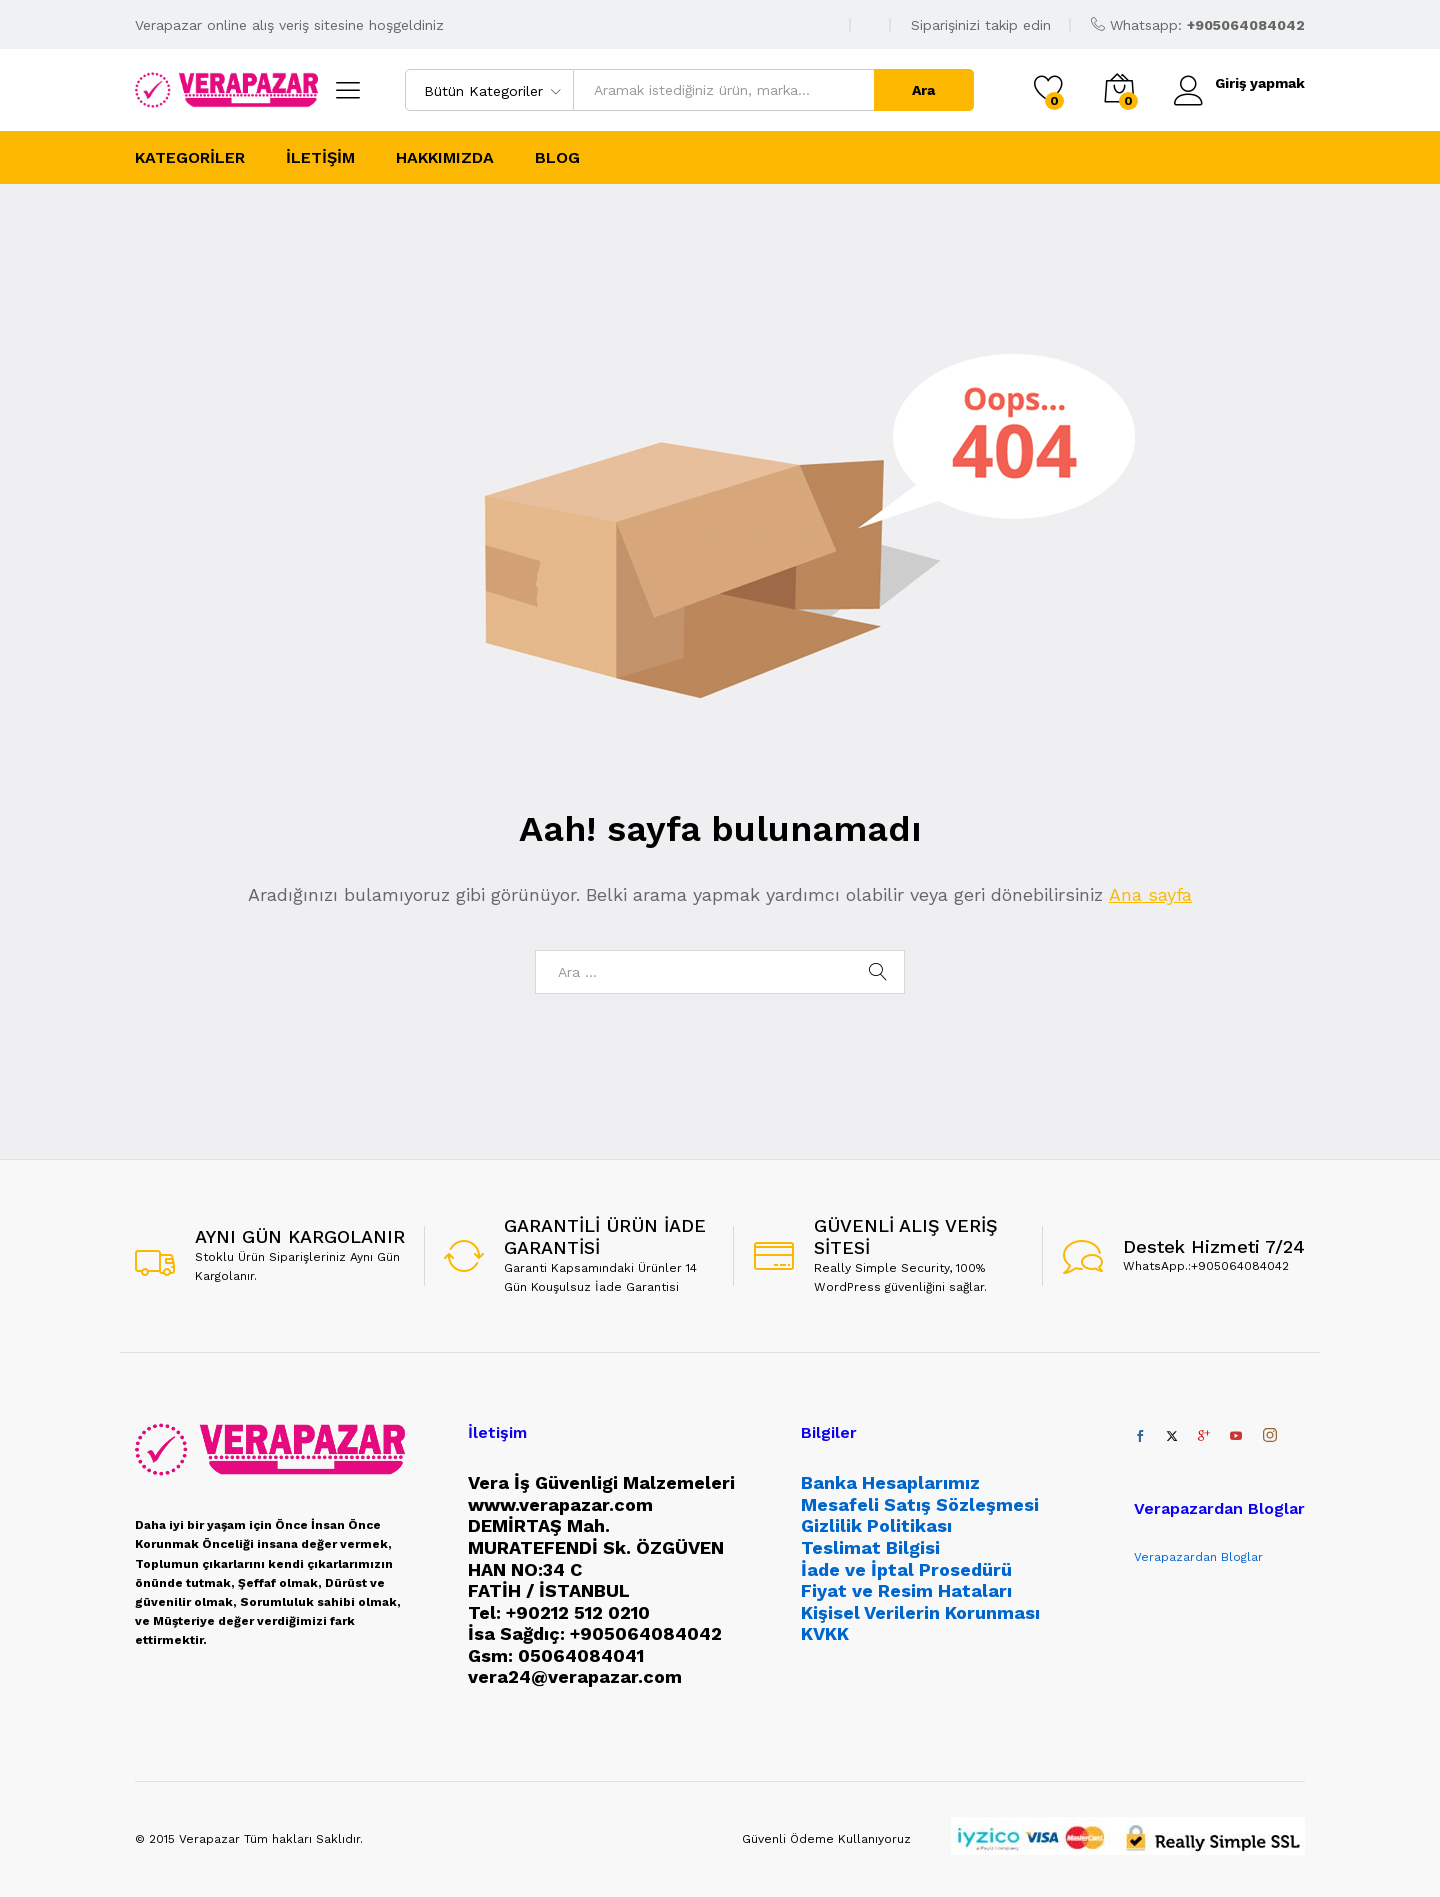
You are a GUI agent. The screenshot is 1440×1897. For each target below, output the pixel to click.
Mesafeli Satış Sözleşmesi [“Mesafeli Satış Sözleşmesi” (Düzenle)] (920, 1504)
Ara (923, 90)
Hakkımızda (445, 158)
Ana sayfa (1150, 894)
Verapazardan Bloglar (1198, 1557)
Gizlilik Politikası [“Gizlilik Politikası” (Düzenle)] (876, 1525)
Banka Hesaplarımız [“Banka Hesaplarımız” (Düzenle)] (890, 1482)
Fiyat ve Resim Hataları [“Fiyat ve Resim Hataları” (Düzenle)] (906, 1590)
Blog (557, 158)
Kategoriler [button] (190, 158)
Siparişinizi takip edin (981, 25)
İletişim (320, 158)
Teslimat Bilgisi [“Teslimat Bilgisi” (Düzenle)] (870, 1547)
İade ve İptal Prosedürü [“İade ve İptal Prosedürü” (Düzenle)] (906, 1569)
